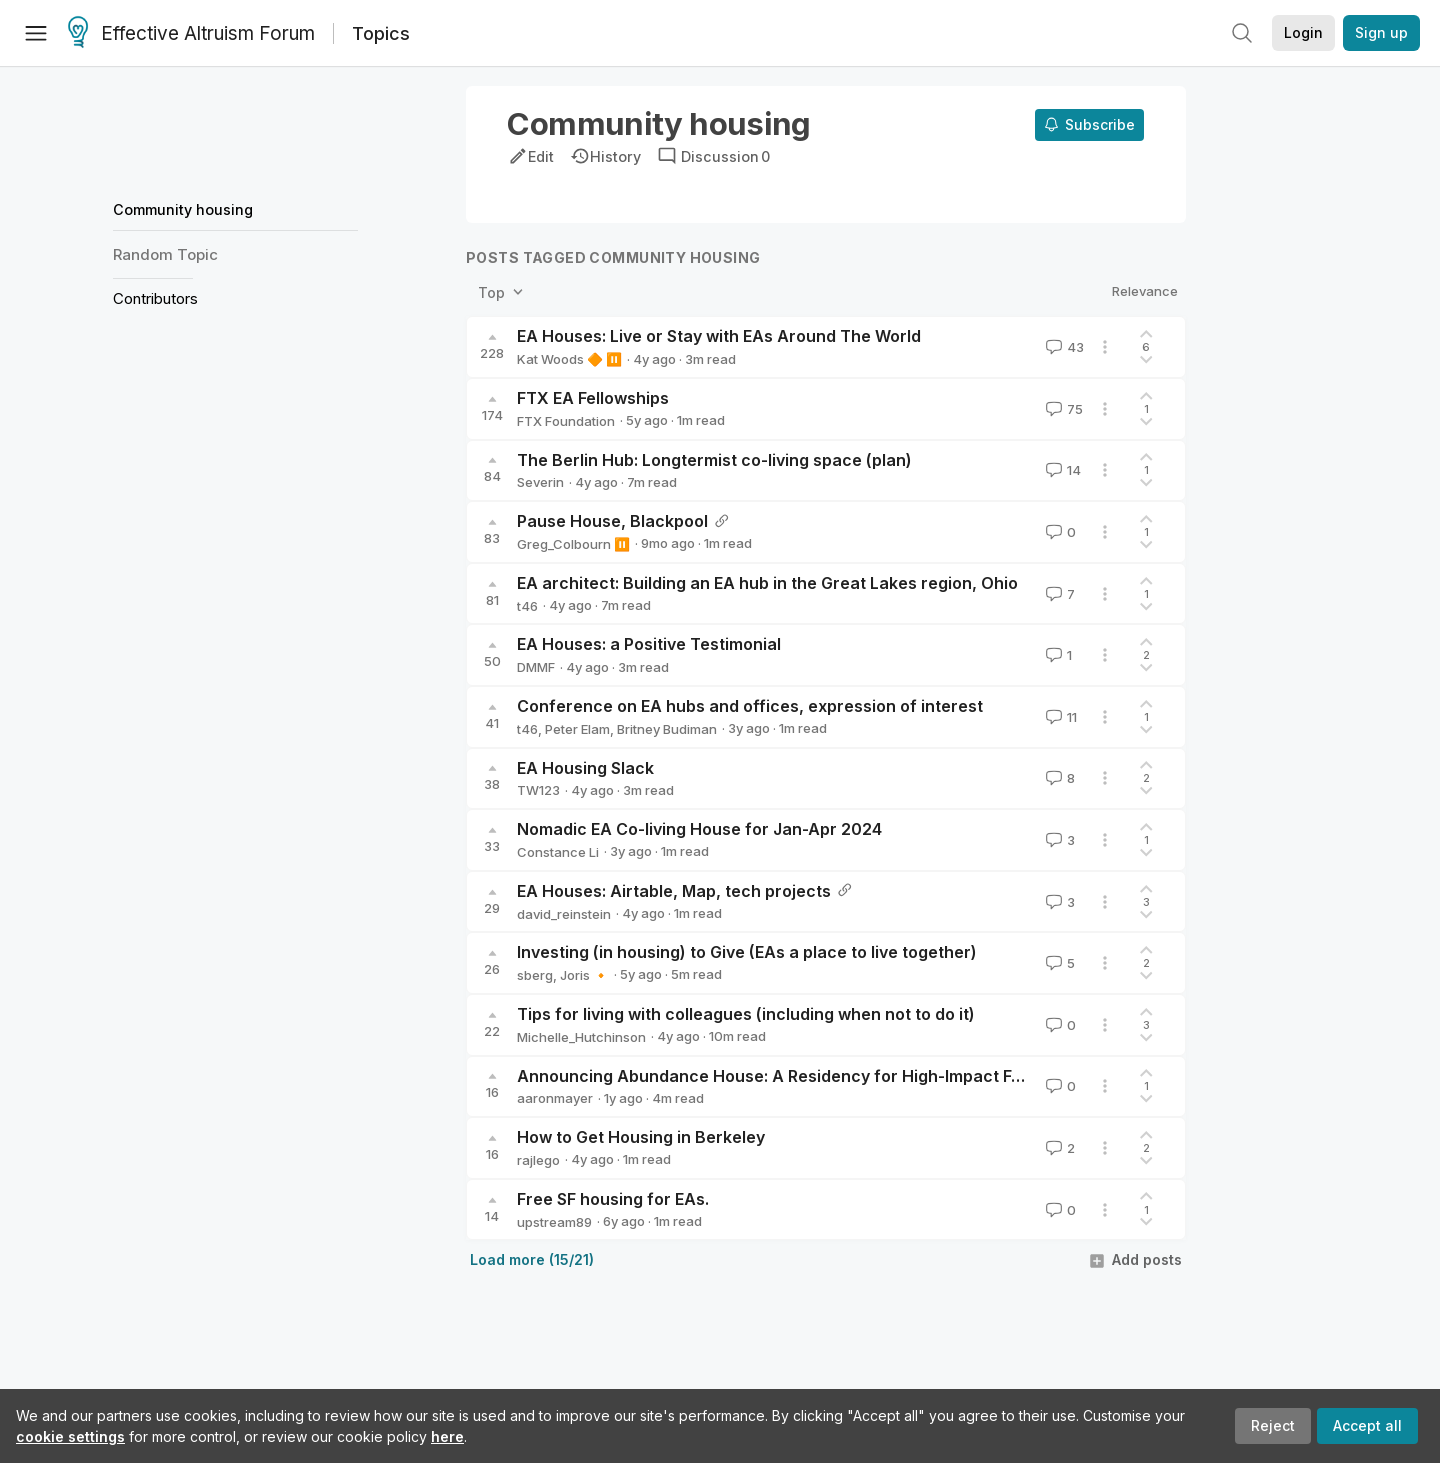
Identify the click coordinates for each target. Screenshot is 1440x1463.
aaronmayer (555, 1098)
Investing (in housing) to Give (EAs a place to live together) (747, 952)
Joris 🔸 (584, 975)
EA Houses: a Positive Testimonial (649, 644)
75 (1062, 409)
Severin (540, 482)
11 (1059, 717)
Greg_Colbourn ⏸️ (573, 544)
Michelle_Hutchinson (581, 1037)
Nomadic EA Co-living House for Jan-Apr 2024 (699, 829)
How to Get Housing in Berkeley (641, 1137)
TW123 (538, 790)
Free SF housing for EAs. (613, 1199)
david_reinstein (564, 914)
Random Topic (165, 254)
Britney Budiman (667, 729)
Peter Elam (577, 729)
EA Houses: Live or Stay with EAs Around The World (719, 336)
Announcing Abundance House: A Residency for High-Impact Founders (797, 1076)
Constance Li (558, 852)
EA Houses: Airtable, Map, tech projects (674, 891)
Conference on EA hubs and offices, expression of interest (750, 706)
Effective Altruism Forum (191, 34)
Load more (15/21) (532, 1259)
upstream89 (554, 1222)
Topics (381, 33)
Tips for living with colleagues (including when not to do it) (746, 1014)
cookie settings (70, 1436)
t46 (527, 606)
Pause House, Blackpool (612, 521)
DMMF (536, 667)
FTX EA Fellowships (593, 398)
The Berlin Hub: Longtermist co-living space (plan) (714, 460)
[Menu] (36, 33)
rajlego (538, 1160)
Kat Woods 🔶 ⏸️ (569, 359)
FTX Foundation (566, 421)
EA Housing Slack (585, 768)
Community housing (183, 209)
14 (1061, 470)
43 (1063, 347)
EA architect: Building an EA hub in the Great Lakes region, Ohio (767, 583)
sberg (535, 975)
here (447, 1436)
